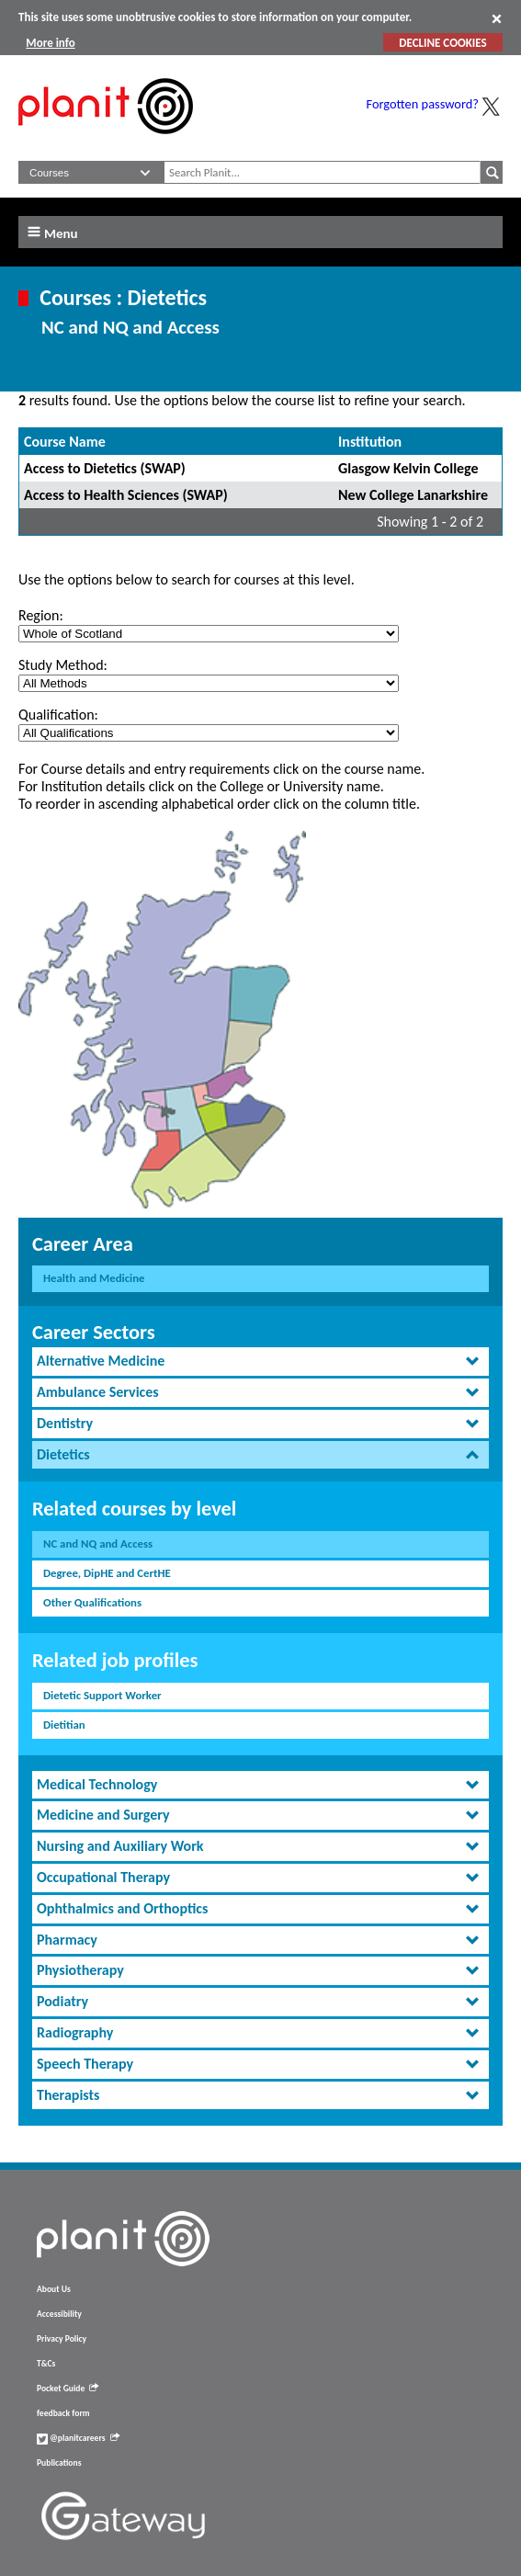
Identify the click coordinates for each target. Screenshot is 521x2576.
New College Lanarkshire (413, 495)
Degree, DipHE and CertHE (107, 1573)
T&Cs (46, 2363)
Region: (40, 615)
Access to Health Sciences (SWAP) (126, 495)
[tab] (260, 1361)
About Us (54, 2289)
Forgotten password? (423, 104)
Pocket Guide (67, 2388)
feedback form (63, 2413)
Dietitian (64, 1724)
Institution (370, 441)
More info (50, 43)
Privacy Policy (61, 2338)
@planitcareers (78, 2438)
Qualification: (58, 714)
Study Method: (63, 665)
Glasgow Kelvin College (408, 468)
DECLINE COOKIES (442, 43)
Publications (59, 2462)
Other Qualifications (92, 1602)
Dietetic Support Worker (102, 1695)
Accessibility (59, 2314)
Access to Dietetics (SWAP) (105, 468)
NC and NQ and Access (98, 1543)
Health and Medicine (94, 1278)
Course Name (65, 441)
